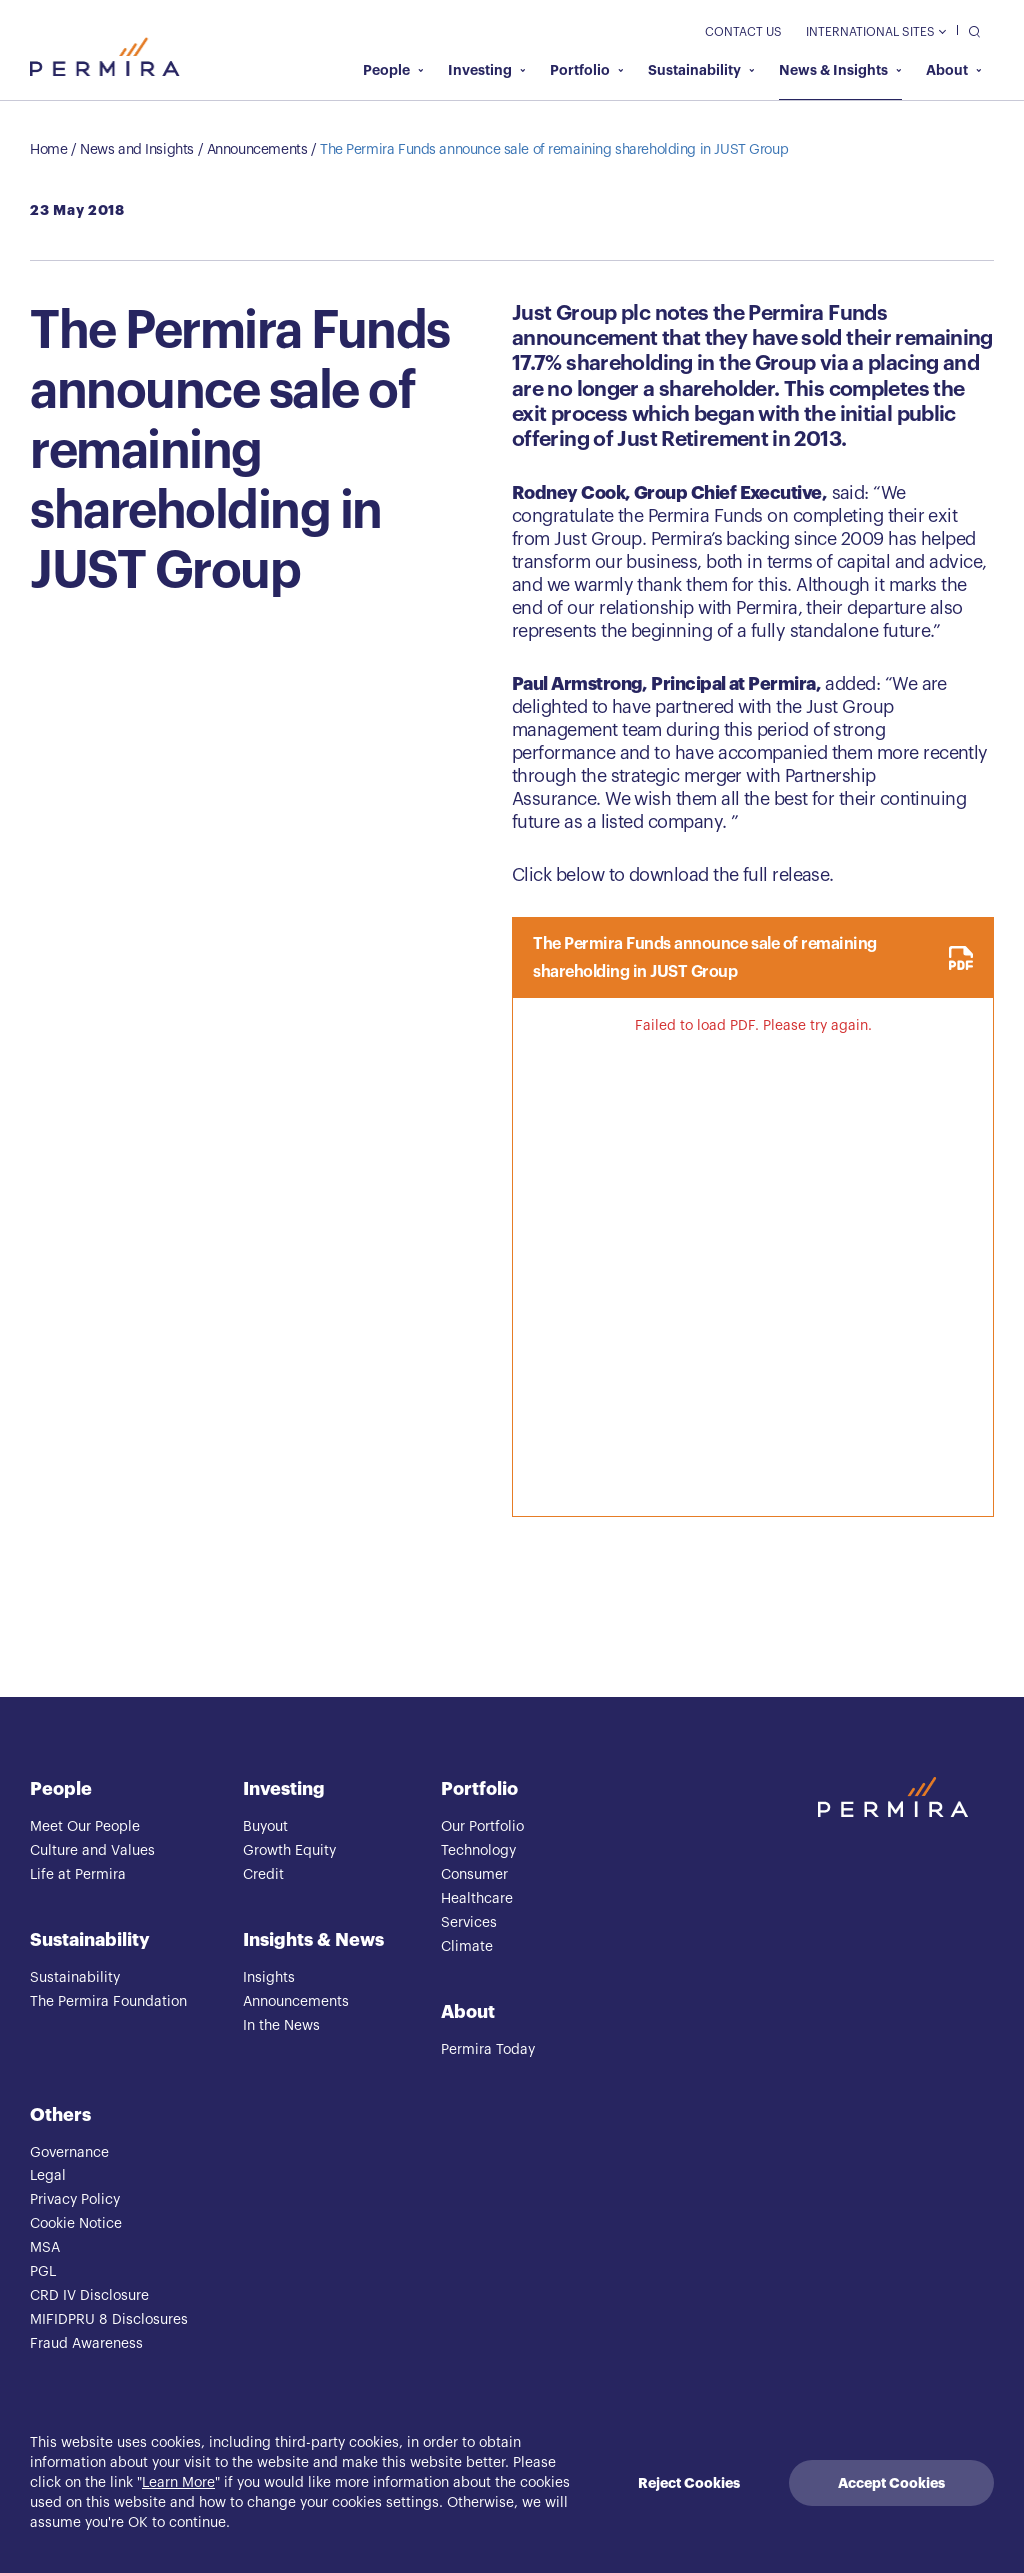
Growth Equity (289, 1851)
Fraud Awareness (86, 2344)
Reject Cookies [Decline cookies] (689, 2483)
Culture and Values (92, 1851)
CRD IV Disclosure (89, 2296)
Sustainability (701, 70)
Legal (48, 2176)
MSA (45, 2248)
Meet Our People (85, 1827)
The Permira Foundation (108, 2002)
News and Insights (137, 150)
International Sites (875, 32)
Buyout (265, 1827)
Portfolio (587, 70)
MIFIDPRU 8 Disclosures (109, 2320)
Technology (478, 1851)
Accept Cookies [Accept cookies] (891, 2483)
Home (48, 150)
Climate (467, 1947)
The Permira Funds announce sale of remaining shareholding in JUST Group (554, 150)
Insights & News (313, 1940)
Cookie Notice (76, 2224)
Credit (263, 1875)
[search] (969, 30)
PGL (43, 2272)
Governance (69, 2153)
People (393, 70)
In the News (281, 2026)
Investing (487, 70)
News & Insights (840, 70)
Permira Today (488, 2050)
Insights (269, 1978)
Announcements (257, 150)
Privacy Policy (75, 2200)
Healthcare (477, 1899)
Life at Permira (78, 1875)
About (954, 70)
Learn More (178, 2483)
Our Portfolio (482, 1827)
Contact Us (743, 32)
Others (60, 2115)
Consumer (474, 1875)
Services (469, 1923)
